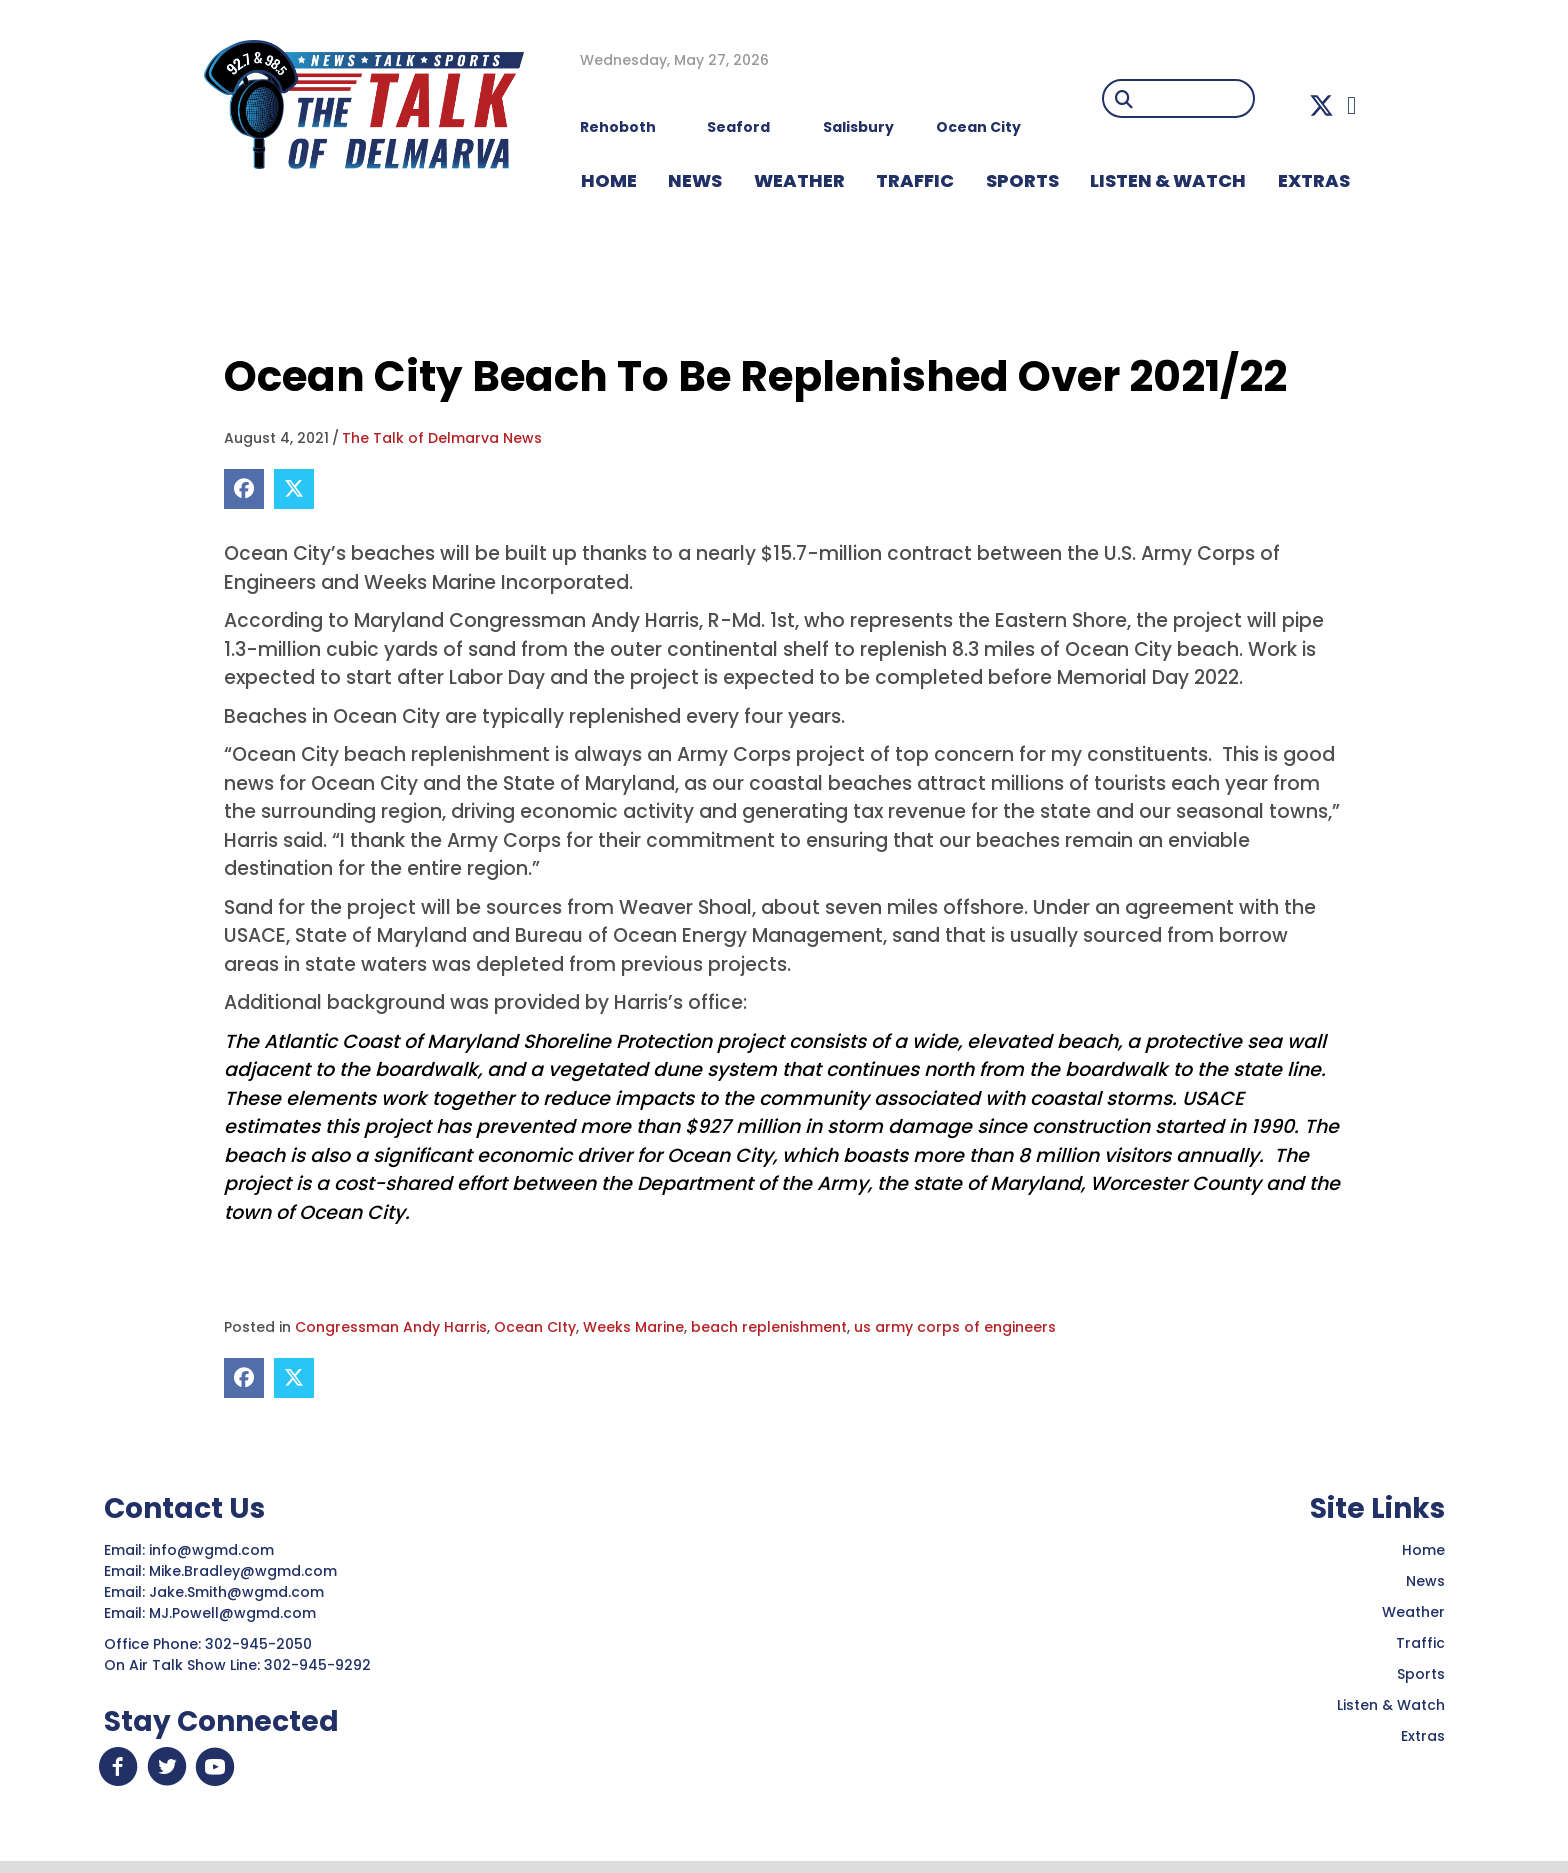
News (1425, 1581)
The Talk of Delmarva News (442, 438)
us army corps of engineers (955, 1327)
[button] (1321, 105)
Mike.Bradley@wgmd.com (243, 1571)
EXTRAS (1314, 180)
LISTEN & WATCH (1168, 180)
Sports (1022, 180)
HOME (609, 180)
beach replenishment (769, 1327)
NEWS (695, 180)
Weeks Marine (633, 1327)
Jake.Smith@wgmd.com (238, 1592)
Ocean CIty (535, 1327)
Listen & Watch (1391, 1705)
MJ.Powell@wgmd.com (236, 1613)
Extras (1423, 1736)
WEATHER (799, 180)
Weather (1413, 1612)
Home (1423, 1550)
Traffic (1420, 1643)
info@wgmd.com (213, 1550)
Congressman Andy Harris (391, 1327)
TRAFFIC (915, 180)
